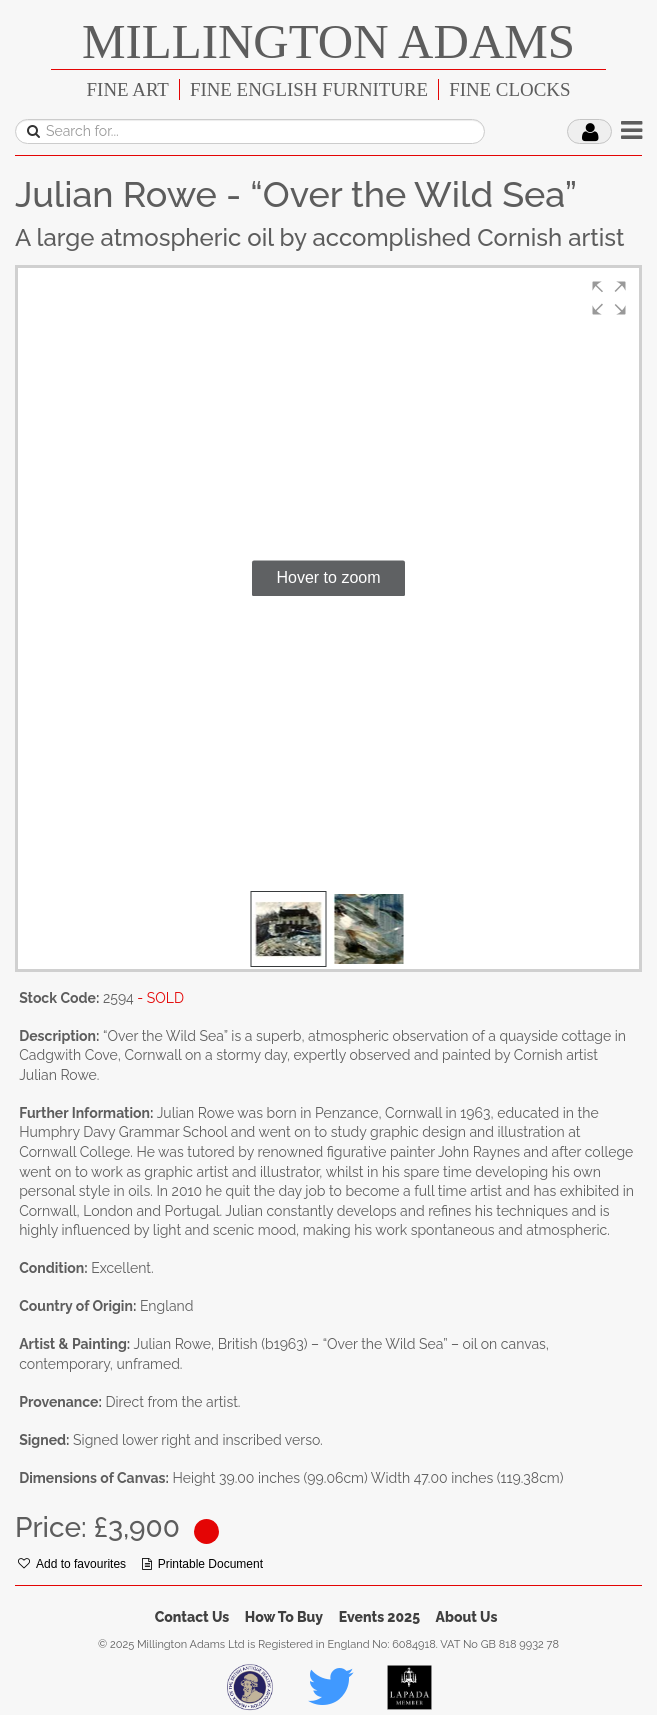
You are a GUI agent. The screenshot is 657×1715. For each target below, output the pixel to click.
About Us (467, 1617)
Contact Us (192, 1617)
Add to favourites (72, 1564)
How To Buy (284, 1617)
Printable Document (202, 1564)
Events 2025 (379, 1617)
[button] (609, 298)
